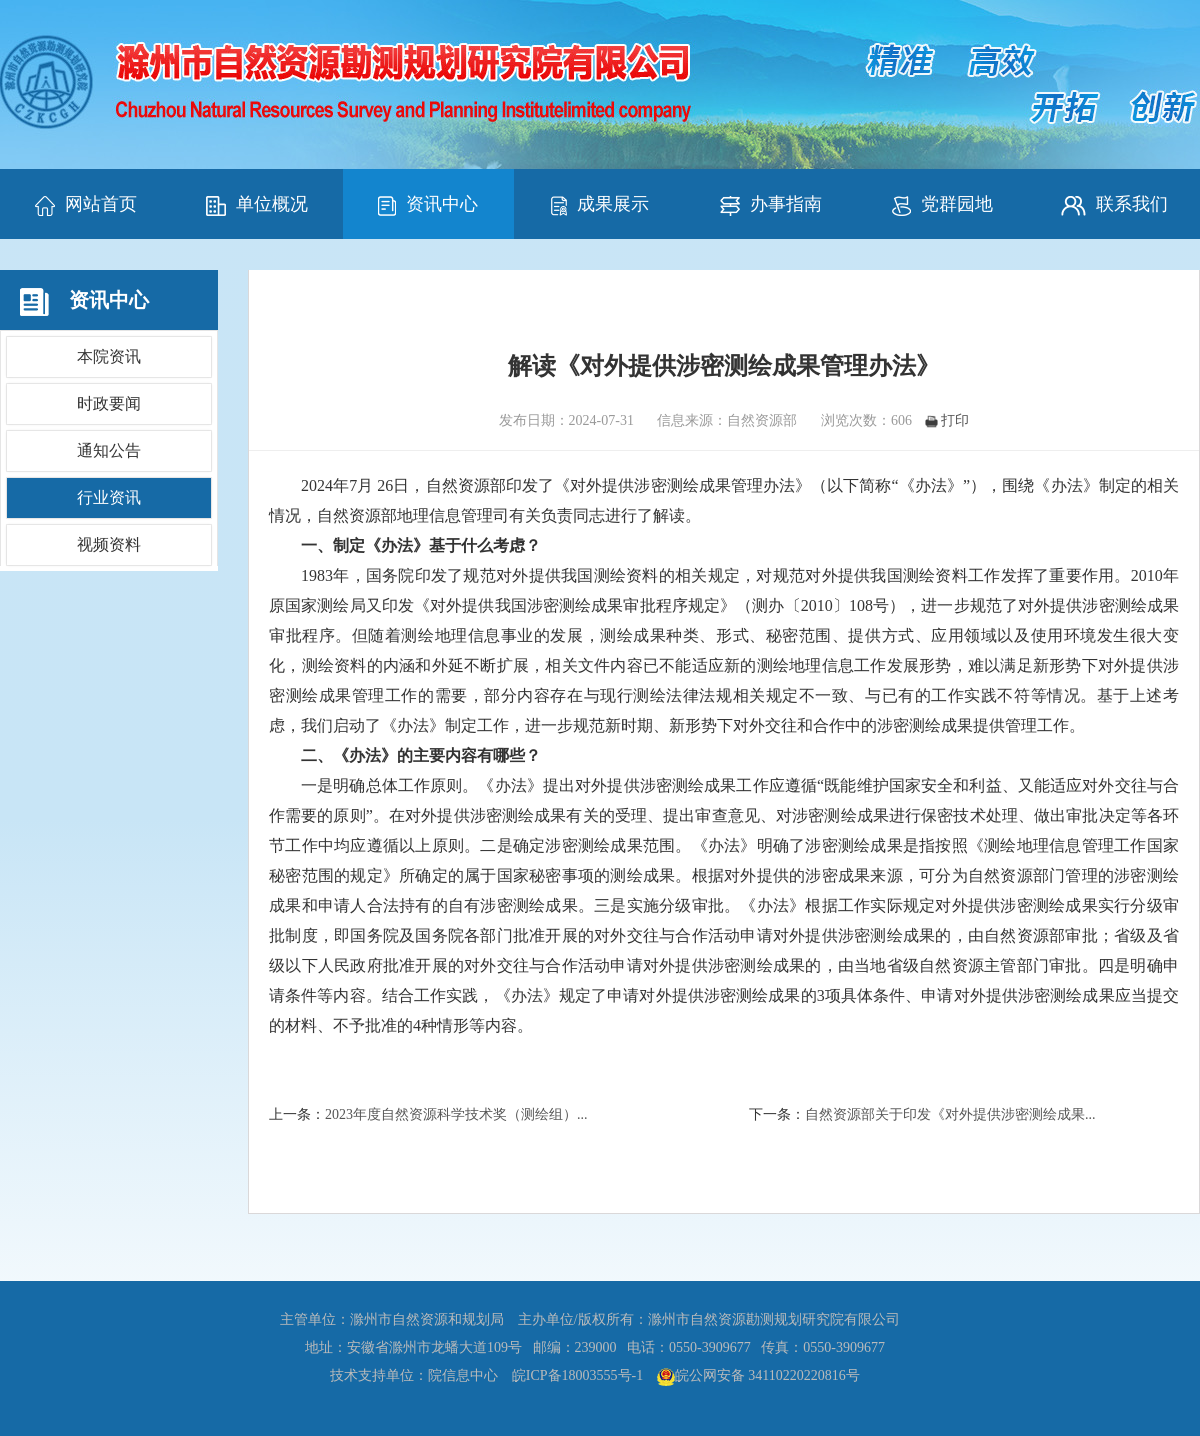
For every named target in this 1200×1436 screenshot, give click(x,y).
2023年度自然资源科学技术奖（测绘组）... (456, 1114)
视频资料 (109, 544)
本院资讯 (109, 356)
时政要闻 (109, 403)
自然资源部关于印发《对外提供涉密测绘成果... (950, 1114)
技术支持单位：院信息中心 (414, 1375)
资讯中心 (428, 205)
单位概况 (257, 205)
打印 (947, 420)
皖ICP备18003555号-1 (577, 1375)
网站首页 (86, 205)
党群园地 (942, 205)
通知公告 (109, 450)
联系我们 (1114, 205)
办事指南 (771, 205)
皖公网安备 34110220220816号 (767, 1375)
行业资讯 (109, 497)
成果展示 (600, 205)
